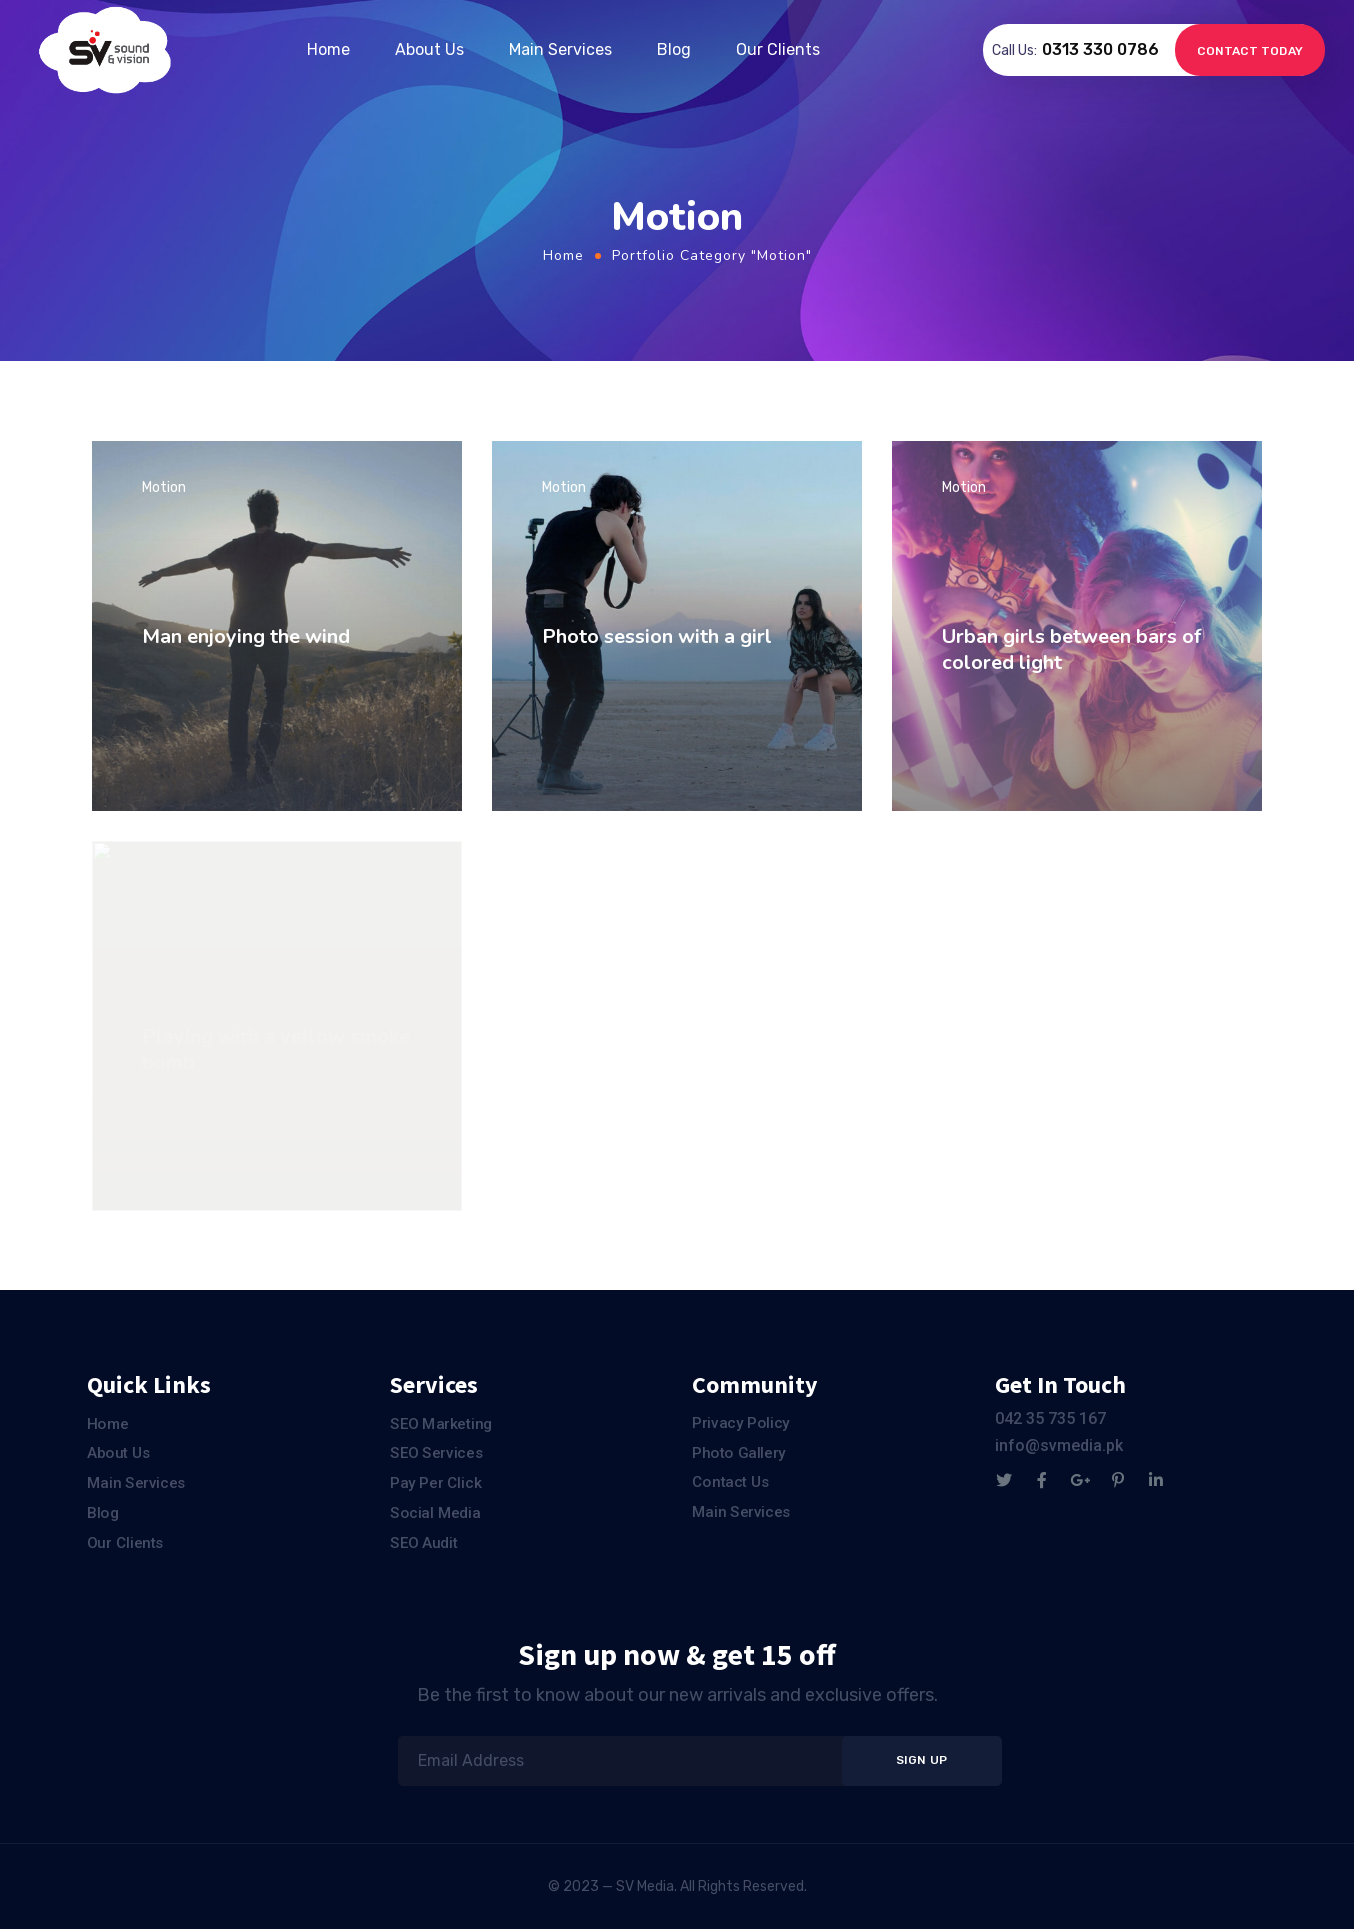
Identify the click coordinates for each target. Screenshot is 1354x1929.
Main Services (560, 49)
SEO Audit (423, 1542)
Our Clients (778, 49)
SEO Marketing (441, 1424)
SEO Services (436, 1453)
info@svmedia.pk (1059, 1445)
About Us (429, 49)
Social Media (435, 1512)
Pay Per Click (435, 1483)
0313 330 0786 (1100, 49)
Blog (674, 49)
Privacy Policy (741, 1423)
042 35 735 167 (1050, 1418)
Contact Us (731, 1482)
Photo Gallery (739, 1452)
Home (328, 49)
